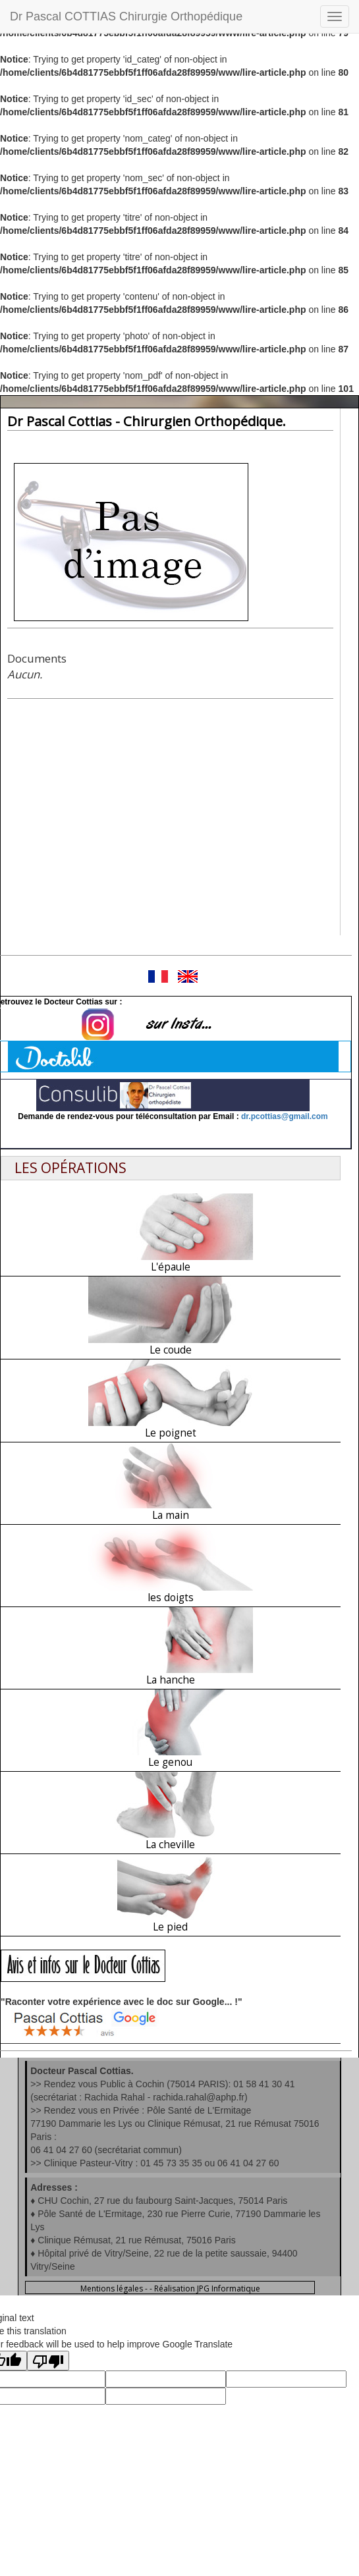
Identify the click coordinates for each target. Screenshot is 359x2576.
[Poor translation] (48, 2360)
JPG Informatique (228, 2288)
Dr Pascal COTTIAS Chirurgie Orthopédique (126, 16)
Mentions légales (111, 2288)
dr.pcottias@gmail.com (284, 1116)
